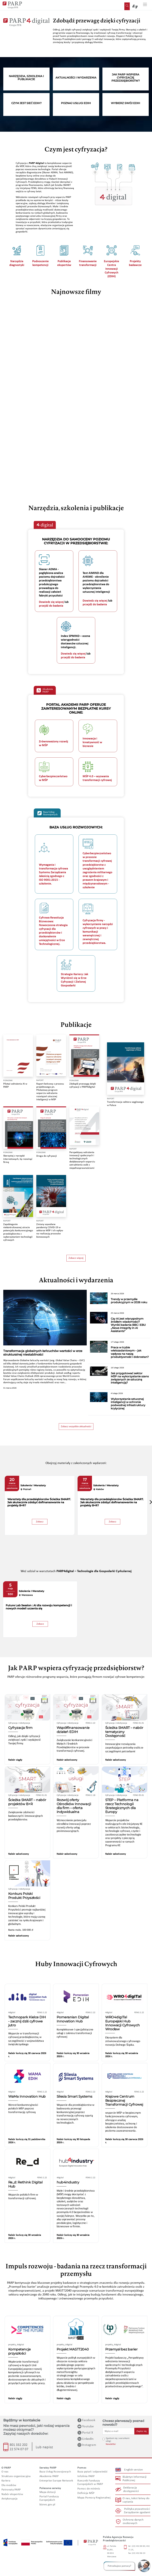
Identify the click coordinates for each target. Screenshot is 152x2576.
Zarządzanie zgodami (137, 2512)
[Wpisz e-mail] (118, 2431)
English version (133, 2469)
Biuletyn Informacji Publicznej (134, 2479)
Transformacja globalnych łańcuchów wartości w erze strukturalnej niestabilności (42, 1352)
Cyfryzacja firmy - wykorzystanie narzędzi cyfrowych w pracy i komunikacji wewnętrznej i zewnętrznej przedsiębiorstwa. (98, 932)
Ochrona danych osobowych (133, 2521)
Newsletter (111, 2444)
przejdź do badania (51, 605)
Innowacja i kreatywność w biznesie (92, 742)
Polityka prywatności (137, 2509)
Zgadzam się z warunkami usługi (117, 2439)
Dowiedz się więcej (51, 602)
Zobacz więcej (76, 1258)
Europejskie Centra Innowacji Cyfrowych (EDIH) (111, 269)
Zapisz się (141, 2431)
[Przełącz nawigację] (145, 5)
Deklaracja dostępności (131, 2489)
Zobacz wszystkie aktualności (76, 1426)
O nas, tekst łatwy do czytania (135, 2500)
